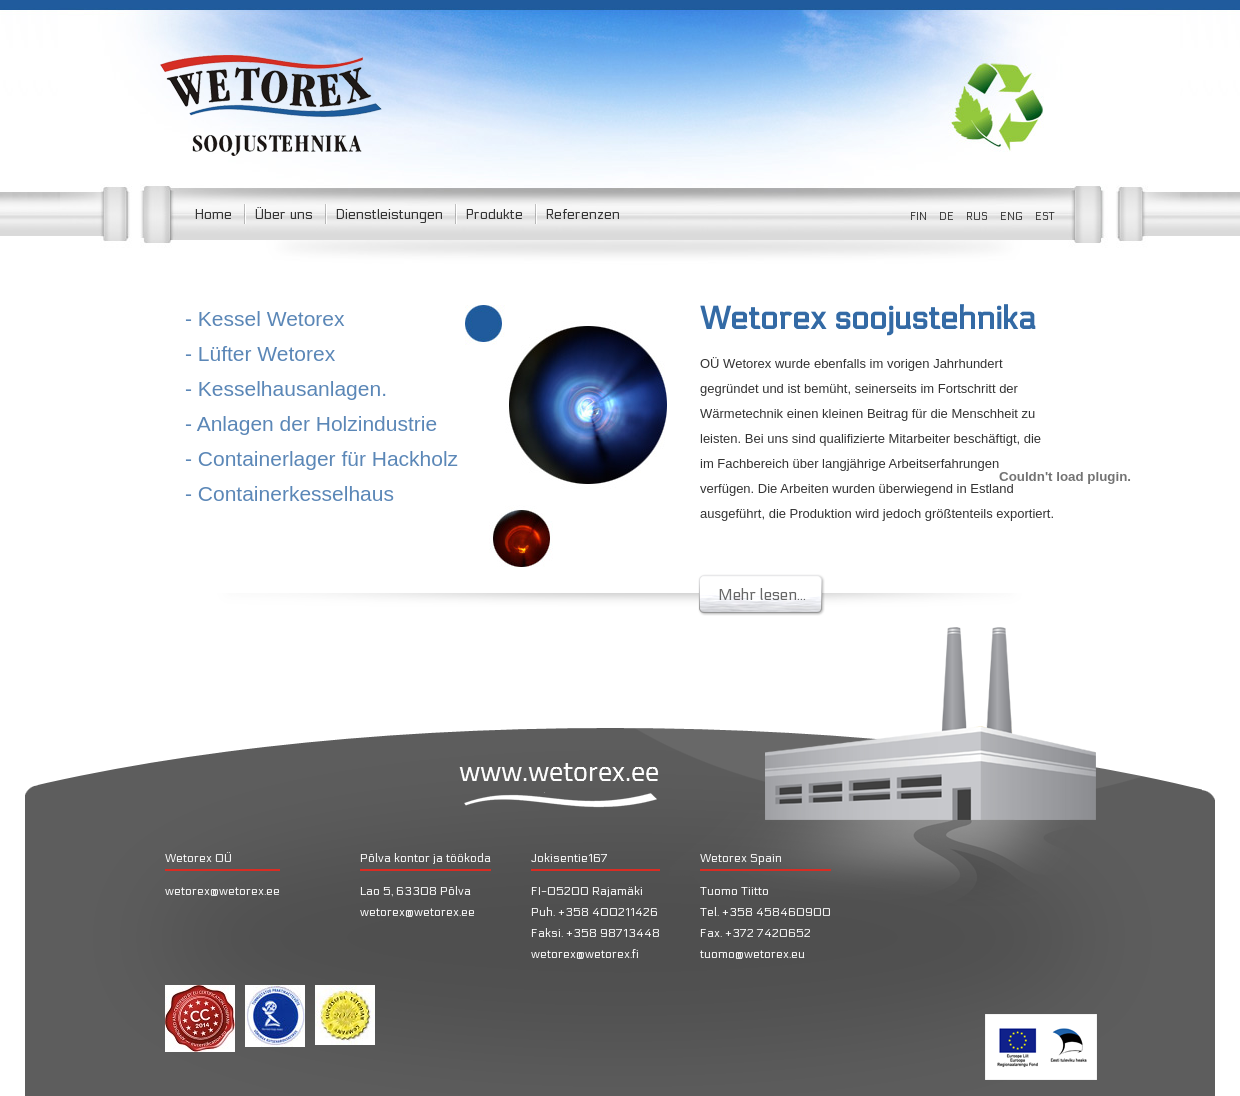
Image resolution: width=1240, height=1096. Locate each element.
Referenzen (582, 214)
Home (213, 214)
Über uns (283, 214)
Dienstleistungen (389, 214)
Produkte (494, 214)
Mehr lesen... (762, 594)
